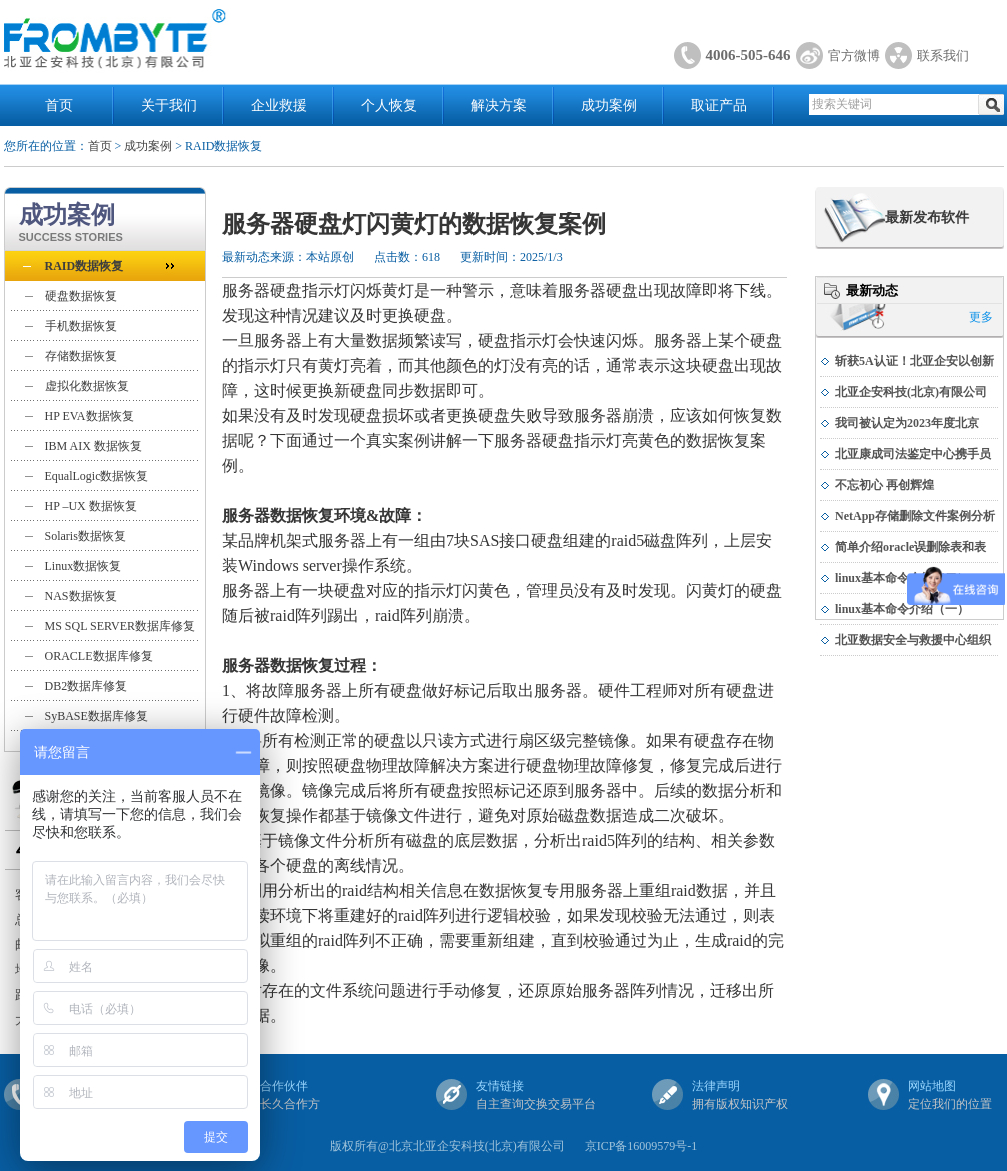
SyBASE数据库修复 (96, 716)
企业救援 (279, 105)
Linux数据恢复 (83, 566)
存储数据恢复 (81, 356)
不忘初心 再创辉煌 (884, 485)
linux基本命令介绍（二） (902, 578)
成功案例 (609, 105)
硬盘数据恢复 (81, 296)
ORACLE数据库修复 (99, 656)
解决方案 (499, 105)
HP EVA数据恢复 (89, 416)
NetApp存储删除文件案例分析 (915, 516)
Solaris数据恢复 (85, 536)
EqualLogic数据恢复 (97, 476)
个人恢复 (389, 105)
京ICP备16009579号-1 (641, 1146)
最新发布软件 (927, 217)
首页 (59, 105)
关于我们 (169, 105)
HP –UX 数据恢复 (91, 506)
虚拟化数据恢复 (87, 386)
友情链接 (500, 1086)
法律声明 (716, 1086)
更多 (981, 317)
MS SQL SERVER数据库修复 (120, 626)
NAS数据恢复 (81, 596)
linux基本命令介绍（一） (902, 609)
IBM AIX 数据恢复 (93, 446)
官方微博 (854, 55)
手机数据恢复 (81, 326)
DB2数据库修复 (86, 686)
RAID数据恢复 (84, 266)
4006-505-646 (748, 55)
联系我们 (943, 55)
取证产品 (719, 105)
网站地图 (932, 1086)
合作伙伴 (284, 1086)
